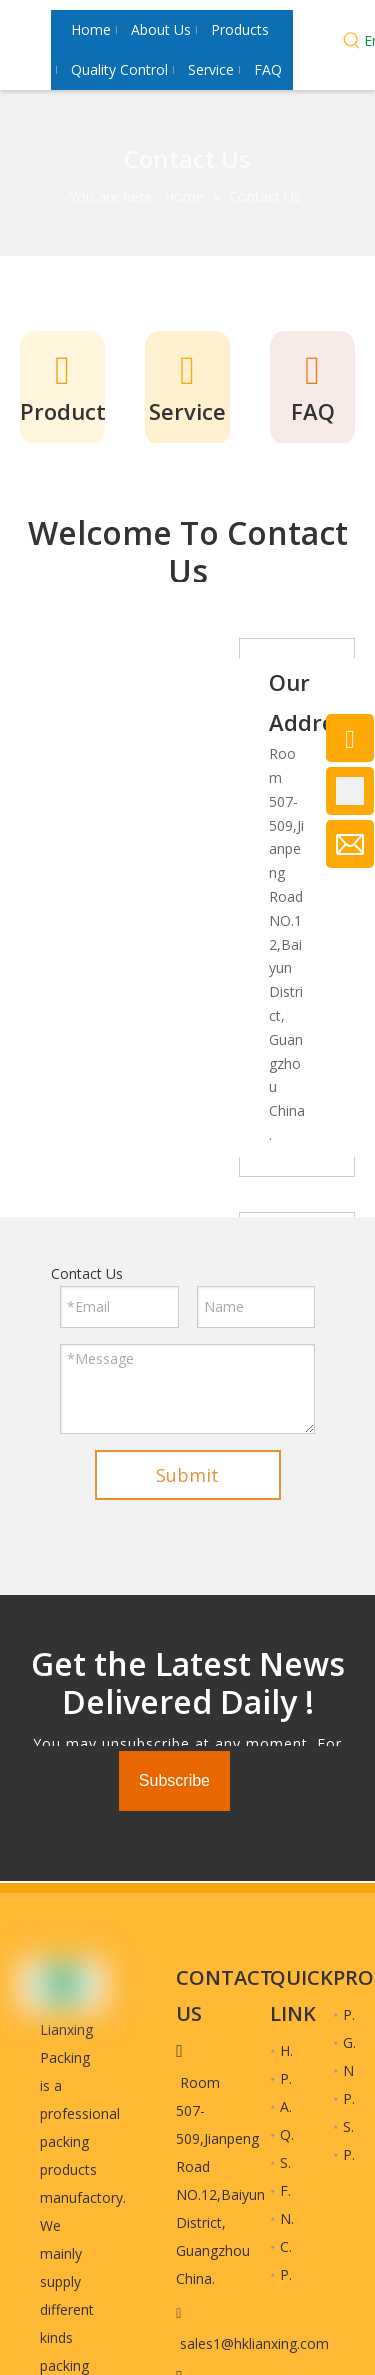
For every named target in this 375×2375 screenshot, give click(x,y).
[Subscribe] (174, 1781)
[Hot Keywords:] (352, 43)
